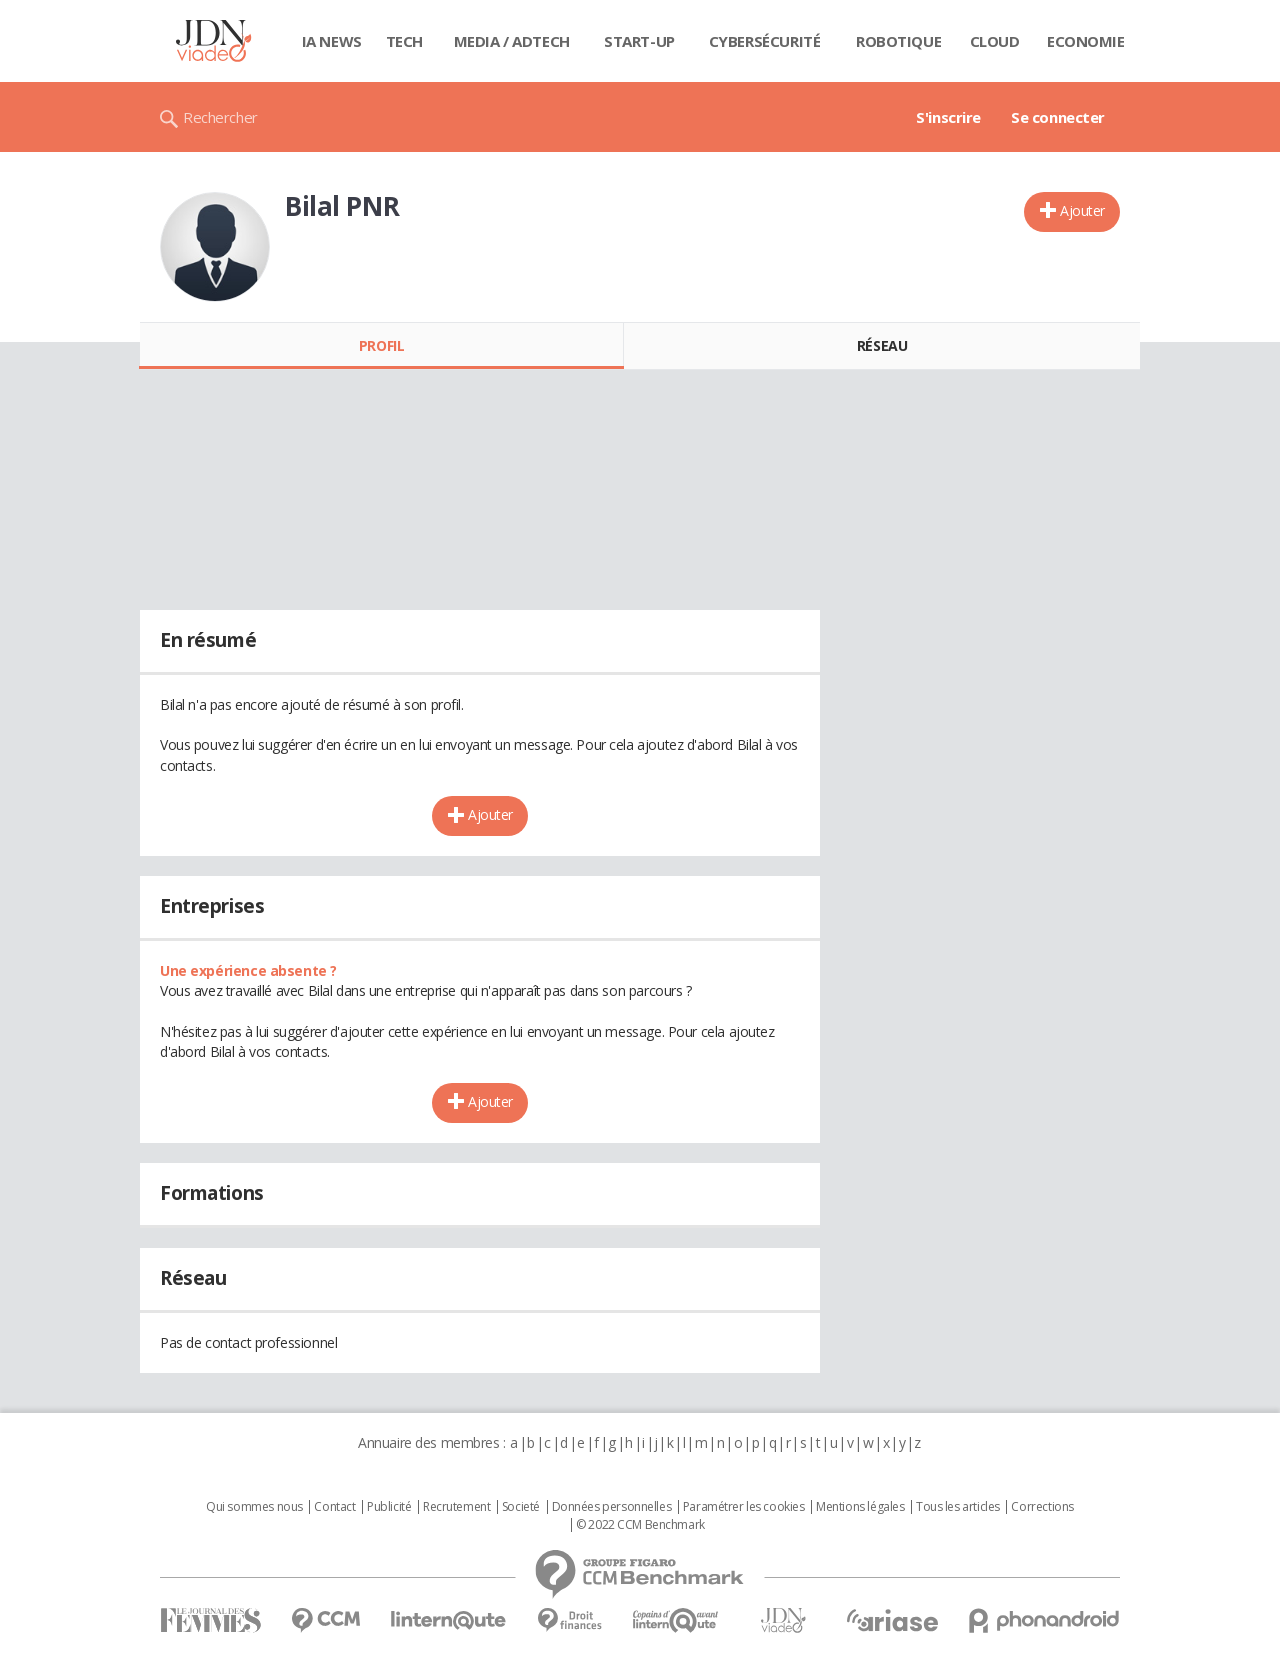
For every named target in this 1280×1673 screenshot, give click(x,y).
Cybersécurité (765, 41)
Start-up (639, 41)
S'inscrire (948, 117)
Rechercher (220, 117)
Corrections (1042, 1507)
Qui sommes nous (254, 1507)
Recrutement (456, 1507)
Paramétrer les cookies (744, 1507)
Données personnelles (612, 1507)
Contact (334, 1507)
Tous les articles (958, 1507)
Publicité (389, 1507)
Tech (404, 41)
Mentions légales (860, 1507)
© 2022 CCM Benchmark (640, 1525)
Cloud (995, 41)
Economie (1086, 41)
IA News (332, 41)
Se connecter (1058, 117)
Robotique (898, 41)
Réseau (882, 345)
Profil (381, 345)
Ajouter (1082, 210)
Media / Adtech (512, 41)
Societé (521, 1507)
